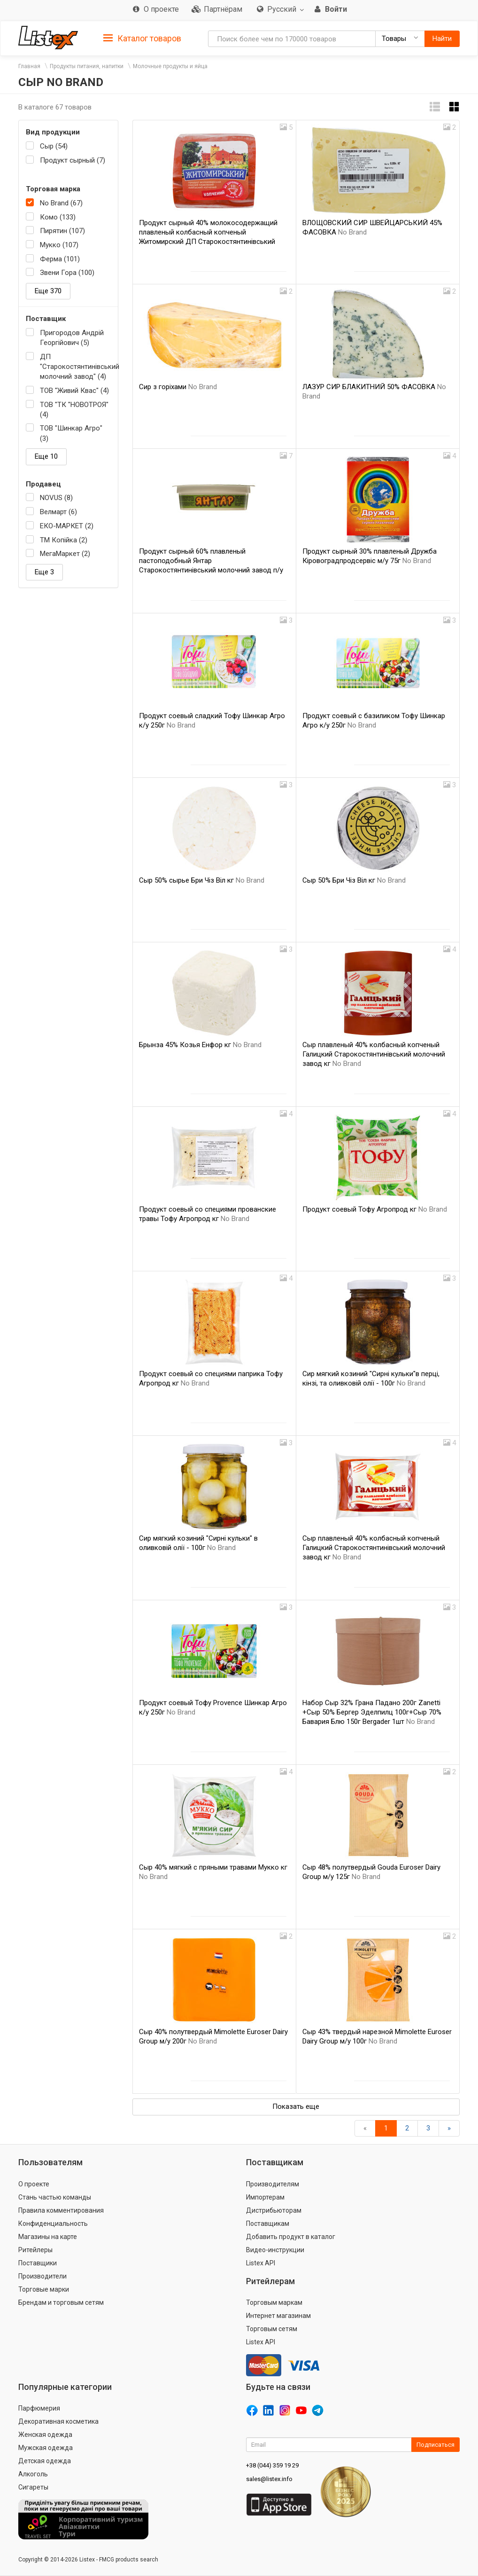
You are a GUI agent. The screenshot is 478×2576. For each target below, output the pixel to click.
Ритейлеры (35, 2250)
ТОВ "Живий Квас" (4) (74, 390)
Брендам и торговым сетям (61, 2302)
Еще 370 (48, 291)
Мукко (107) (59, 245)
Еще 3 (44, 572)
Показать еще (295, 2106)
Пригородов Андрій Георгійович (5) (72, 338)
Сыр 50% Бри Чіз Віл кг (354, 880)
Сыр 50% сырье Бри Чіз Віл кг (201, 880)
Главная (29, 66)
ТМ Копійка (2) (63, 540)
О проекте (33, 2184)
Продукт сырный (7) (72, 160)
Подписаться (435, 2444)
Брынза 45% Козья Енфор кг (200, 1045)
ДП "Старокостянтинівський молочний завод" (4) (75, 366)
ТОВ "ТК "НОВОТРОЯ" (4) (74, 409)
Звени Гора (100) (67, 272)
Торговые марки (43, 2289)
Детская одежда (44, 2461)
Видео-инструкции (275, 2250)
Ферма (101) (60, 259)
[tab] (142, 38)
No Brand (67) (61, 203)
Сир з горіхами (178, 387)
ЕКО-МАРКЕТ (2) (66, 526)
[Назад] (365, 2128)
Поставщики (37, 2263)
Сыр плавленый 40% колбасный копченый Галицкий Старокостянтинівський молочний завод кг (373, 1054)
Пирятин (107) (62, 231)
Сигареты (33, 2487)
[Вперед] (449, 2128)
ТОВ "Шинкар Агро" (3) (71, 433)
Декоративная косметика (58, 2421)
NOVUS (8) (56, 497)
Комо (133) (58, 217)
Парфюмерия (39, 2408)
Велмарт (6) (58, 512)
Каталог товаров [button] (142, 38)
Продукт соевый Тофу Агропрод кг (374, 1209)
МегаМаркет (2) (65, 553)
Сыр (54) (54, 146)
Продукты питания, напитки (86, 66)
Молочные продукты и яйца (170, 66)
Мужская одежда (45, 2447)
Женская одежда (45, 2434)
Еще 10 (46, 456)
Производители (42, 2276)
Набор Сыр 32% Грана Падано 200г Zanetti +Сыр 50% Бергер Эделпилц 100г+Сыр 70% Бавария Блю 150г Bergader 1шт (371, 1712)
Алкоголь (33, 2474)
